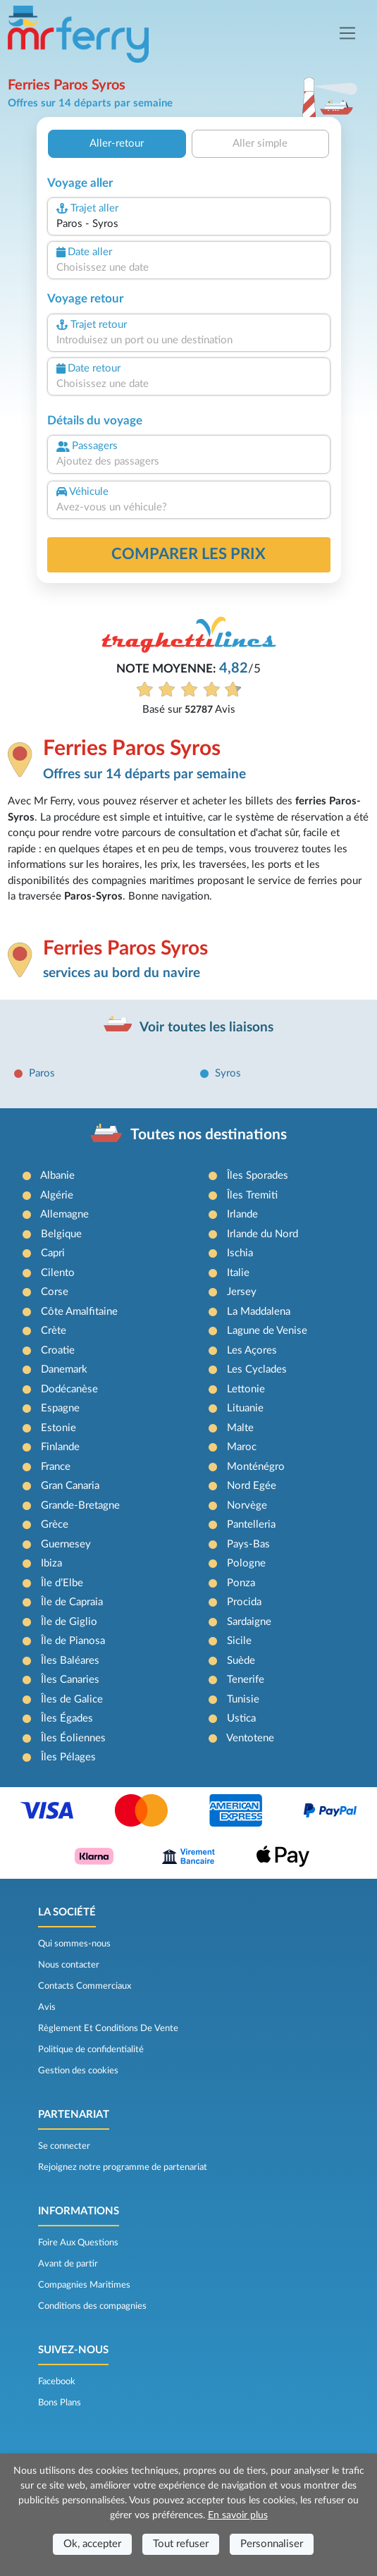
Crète (53, 1330)
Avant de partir (68, 2264)
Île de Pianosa (73, 1641)
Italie (238, 1273)
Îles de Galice (72, 1699)
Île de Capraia (72, 1602)
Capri (53, 1253)
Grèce (54, 1524)
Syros (228, 1073)
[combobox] (188, 224)
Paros (42, 1073)
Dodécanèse (69, 1389)
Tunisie (243, 1699)
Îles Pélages (68, 1757)
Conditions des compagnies (92, 2306)
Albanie (57, 1175)
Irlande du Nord (262, 1234)
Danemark (64, 1369)
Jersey (242, 1292)
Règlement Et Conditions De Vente (108, 2028)
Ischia (240, 1253)
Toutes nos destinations (208, 1134)
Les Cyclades (257, 1369)
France (55, 1466)
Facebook (56, 2381)
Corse (54, 1292)
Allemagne (64, 1214)
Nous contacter (68, 1965)
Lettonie (246, 1389)
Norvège (247, 1505)
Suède (241, 1660)
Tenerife (245, 1679)
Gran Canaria (70, 1485)
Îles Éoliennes (73, 1738)
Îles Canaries (70, 1679)
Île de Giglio (69, 1622)
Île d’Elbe (62, 1583)
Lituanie (245, 1408)
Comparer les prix (188, 554)
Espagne (60, 1408)
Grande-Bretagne (80, 1505)
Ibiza (51, 1563)
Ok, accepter (92, 2544)
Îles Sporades (257, 1175)
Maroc (242, 1447)
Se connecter (64, 2146)
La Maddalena (258, 1311)
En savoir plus (238, 2515)
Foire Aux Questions (78, 2242)
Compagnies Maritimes (84, 2285)
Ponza (241, 1583)
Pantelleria (251, 1524)
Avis (47, 2007)
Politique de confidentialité (91, 2049)
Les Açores (252, 1350)
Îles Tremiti (252, 1195)
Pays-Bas (248, 1544)
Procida (244, 1602)
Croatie (58, 1350)
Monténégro (256, 1466)
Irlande (242, 1214)
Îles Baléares (70, 1660)
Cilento (58, 1273)
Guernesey (66, 1544)
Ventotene (250, 1738)
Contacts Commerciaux (84, 1986)
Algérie (56, 1195)
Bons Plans (59, 2403)
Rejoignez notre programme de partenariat (122, 2167)
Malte (240, 1428)
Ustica (241, 1718)
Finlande (60, 1447)
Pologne (246, 1563)
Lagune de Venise (267, 1330)
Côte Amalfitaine (79, 1311)
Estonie (58, 1428)
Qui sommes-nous (74, 1944)
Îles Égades (67, 1718)
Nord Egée (251, 1485)
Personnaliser (271, 2544)
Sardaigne (249, 1622)
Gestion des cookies (78, 2070)
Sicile (239, 1641)
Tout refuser (181, 2544)
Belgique (61, 1234)
